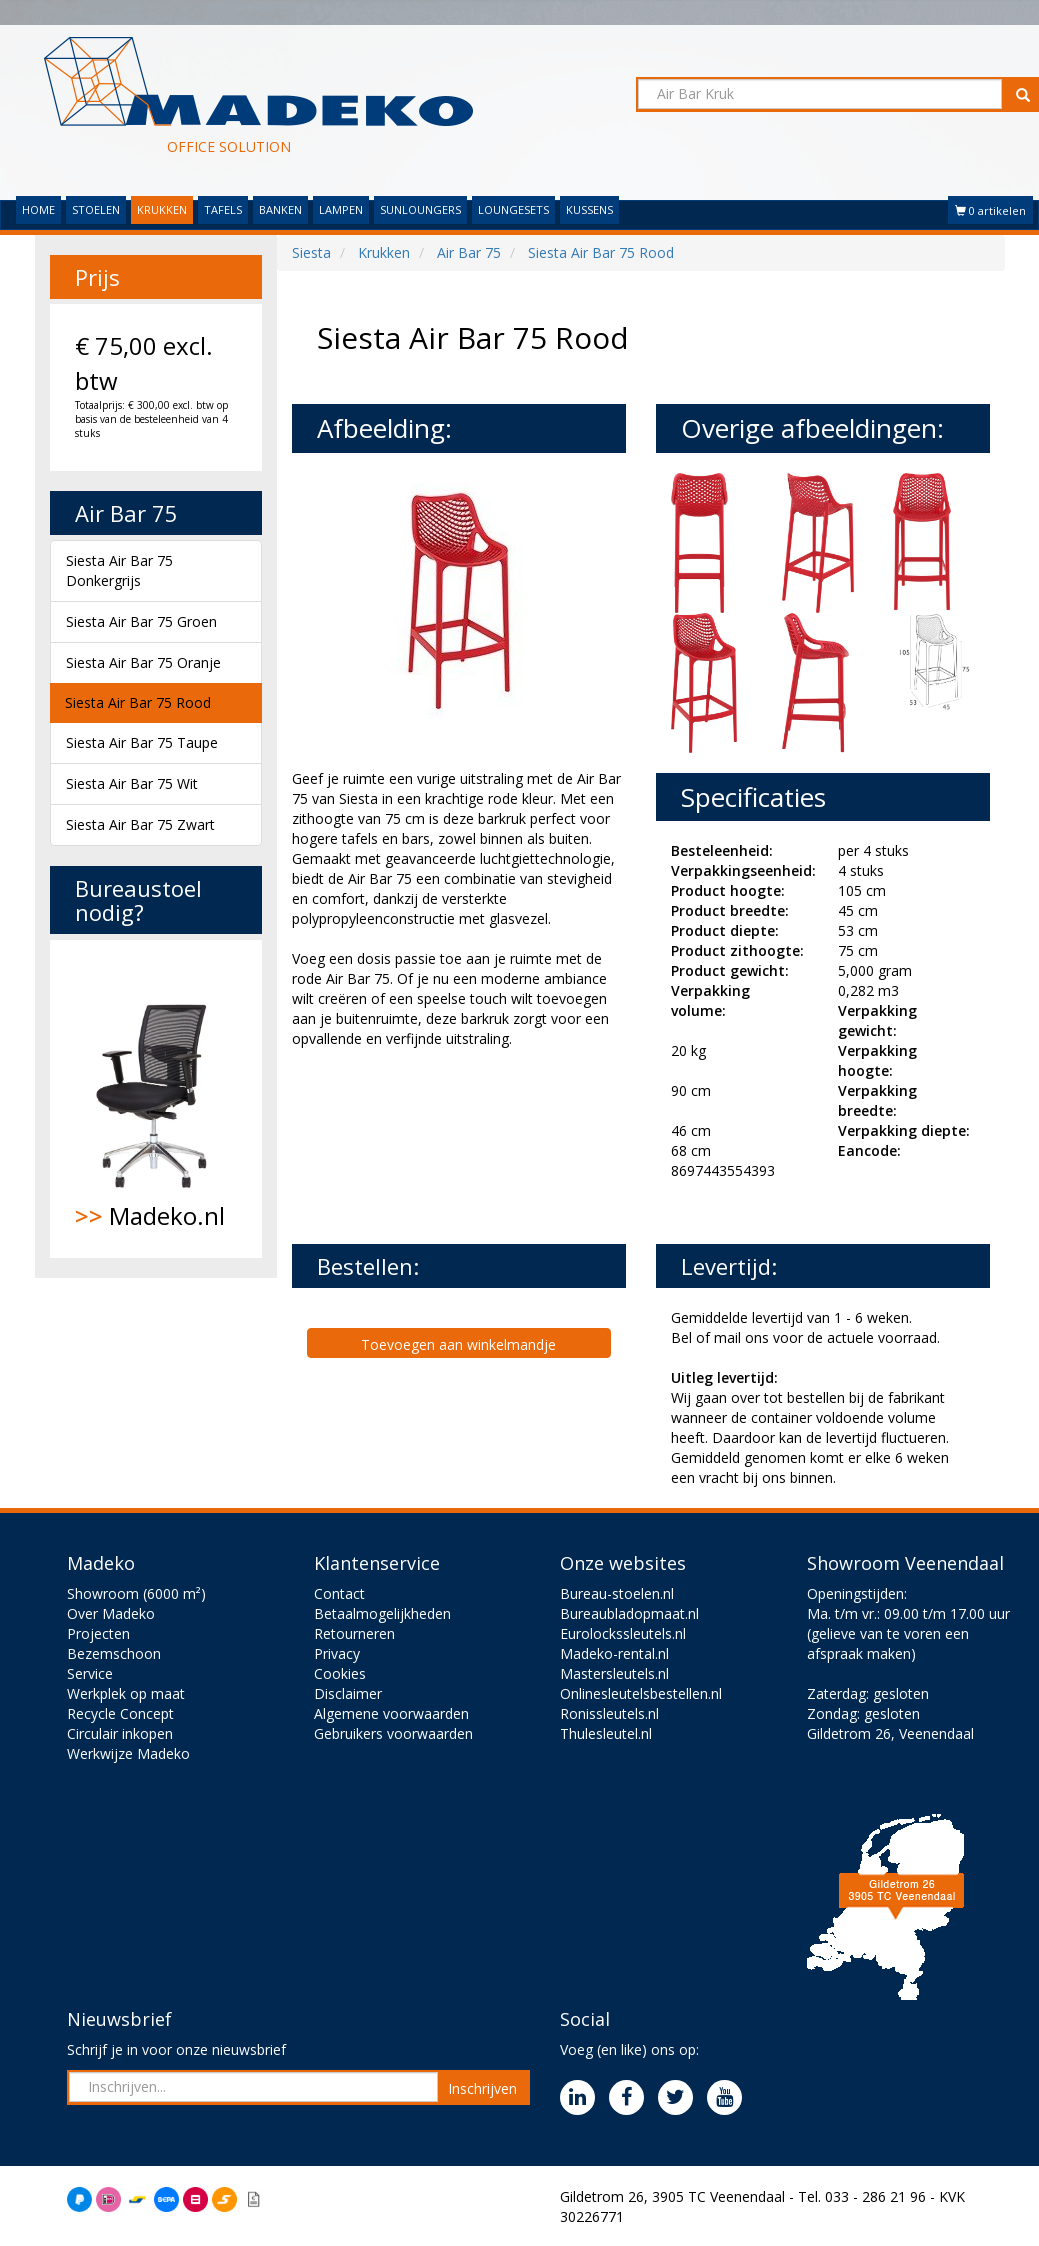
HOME (38, 209)
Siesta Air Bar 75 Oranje (143, 662)
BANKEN (280, 209)
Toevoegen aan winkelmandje (458, 1344)
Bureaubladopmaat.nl (629, 1613)
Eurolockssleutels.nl (623, 1633)
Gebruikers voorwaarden (393, 1733)
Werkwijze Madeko (128, 1753)
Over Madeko (111, 1613)
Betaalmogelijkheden (382, 1613)
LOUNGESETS (513, 209)
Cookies (340, 1673)
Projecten (98, 1633)
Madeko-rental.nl (614, 1653)
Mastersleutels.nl (614, 1673)
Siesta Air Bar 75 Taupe (142, 742)
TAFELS (223, 209)
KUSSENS (589, 209)
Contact (339, 1593)
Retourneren (354, 1633)
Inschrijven (482, 2088)
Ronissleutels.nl (609, 1713)
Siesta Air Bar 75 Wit (132, 783)
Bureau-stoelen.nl (617, 1593)
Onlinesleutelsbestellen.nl (641, 1693)
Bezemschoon (114, 1653)
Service (90, 1673)
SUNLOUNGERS (420, 209)
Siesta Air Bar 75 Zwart (140, 824)
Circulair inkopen (120, 1733)
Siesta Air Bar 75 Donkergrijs (119, 570)
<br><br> (442, 1144)
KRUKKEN (162, 209)
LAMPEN (341, 209)
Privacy (337, 1653)
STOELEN (96, 209)
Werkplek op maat (126, 1693)
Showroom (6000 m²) (136, 1593)
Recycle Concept (120, 1713)
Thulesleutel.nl (606, 1733)
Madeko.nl (156, 1099)
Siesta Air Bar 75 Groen (141, 621)
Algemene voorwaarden (391, 1713)
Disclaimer (348, 1693)
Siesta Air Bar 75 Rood (138, 702)
